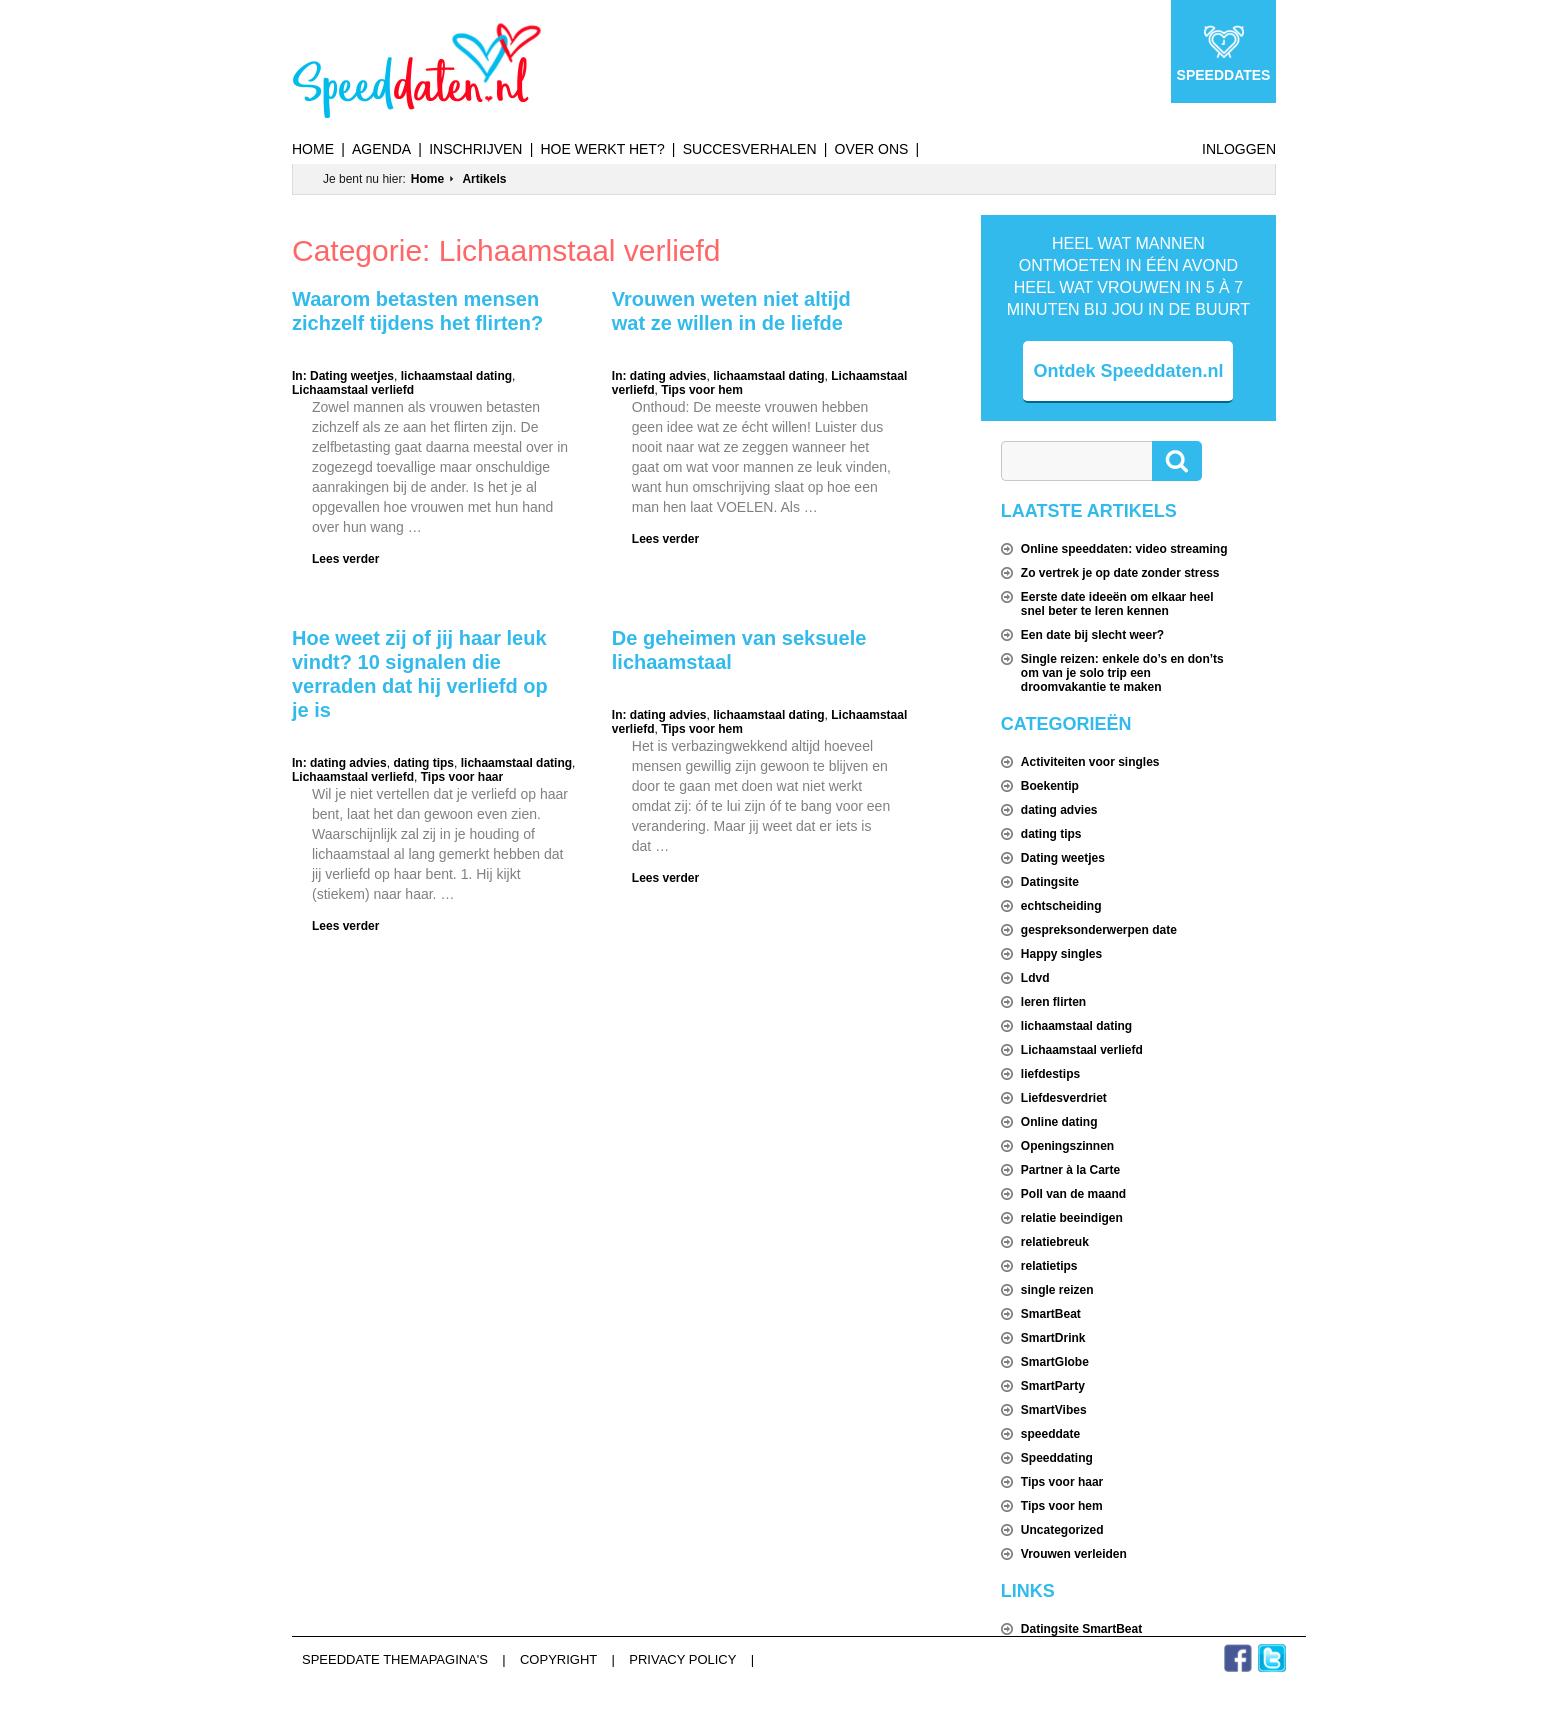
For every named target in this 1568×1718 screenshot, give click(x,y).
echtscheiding (1061, 906)
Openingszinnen (1067, 1146)
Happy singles (1061, 954)
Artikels (484, 179)
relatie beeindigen (1072, 1218)
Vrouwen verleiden (1074, 1554)
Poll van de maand (1073, 1194)
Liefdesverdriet (1064, 1098)
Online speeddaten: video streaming (1124, 549)
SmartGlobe (1055, 1362)
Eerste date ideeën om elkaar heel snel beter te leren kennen (1117, 604)
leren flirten (1053, 1002)
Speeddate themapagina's (395, 1659)
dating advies (668, 376)
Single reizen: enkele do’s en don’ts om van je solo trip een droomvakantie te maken (1122, 673)
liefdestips (1050, 1074)
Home (313, 149)
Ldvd (1035, 978)
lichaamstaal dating (456, 376)
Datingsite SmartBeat (1081, 1629)
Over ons (872, 149)
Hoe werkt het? (602, 149)
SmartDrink (1053, 1338)
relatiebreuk (1055, 1242)
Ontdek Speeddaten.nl (1128, 371)
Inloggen (1239, 149)
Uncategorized (1062, 1530)
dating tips (423, 763)
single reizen (1057, 1290)
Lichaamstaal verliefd (353, 390)
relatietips (1049, 1266)
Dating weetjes (352, 376)
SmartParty (1053, 1386)
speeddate (1050, 1434)
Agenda (381, 149)
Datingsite (1050, 882)
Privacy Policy (682, 1659)
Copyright (558, 1659)
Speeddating (1057, 1458)
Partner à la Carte (1070, 1170)
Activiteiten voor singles (1090, 762)
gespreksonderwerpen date (1099, 930)
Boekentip (1050, 786)
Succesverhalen (750, 149)
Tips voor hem (702, 390)
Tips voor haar (462, 777)
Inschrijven (475, 149)
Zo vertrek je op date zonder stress (1120, 573)
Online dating (1059, 1122)
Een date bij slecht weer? (1092, 635)
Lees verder (345, 559)
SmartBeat (1051, 1314)
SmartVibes (1054, 1410)
